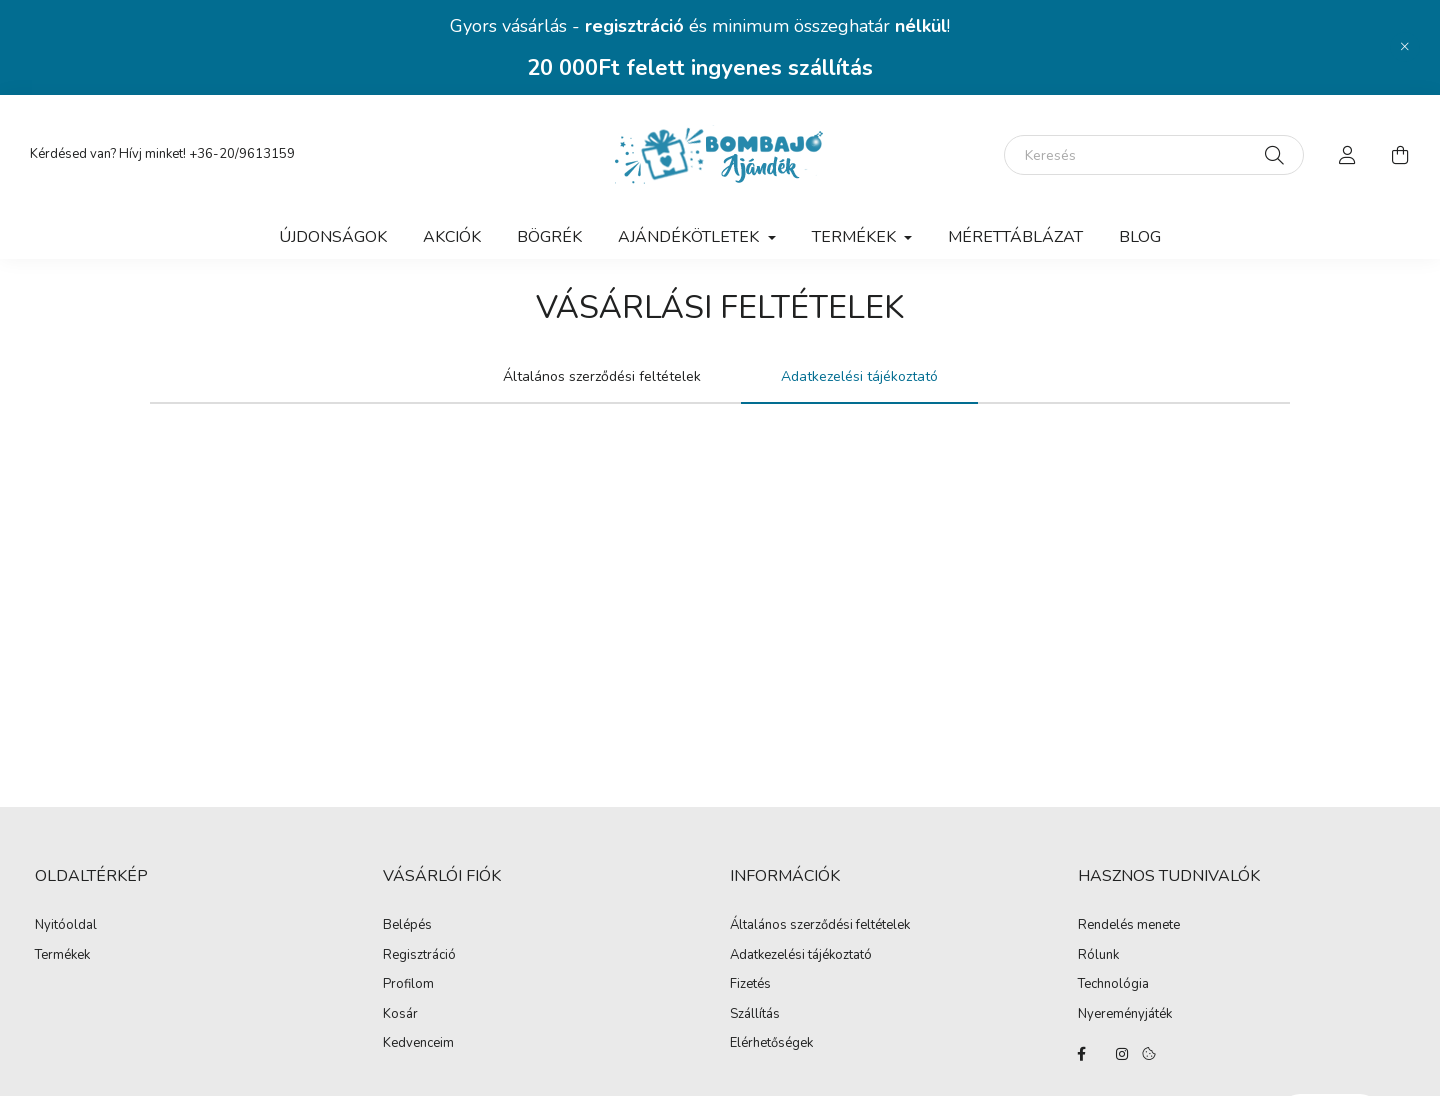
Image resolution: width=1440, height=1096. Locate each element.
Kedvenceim (418, 1044)
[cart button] (1400, 155)
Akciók (452, 237)
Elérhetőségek (771, 1044)
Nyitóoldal (66, 926)
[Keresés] (1154, 155)
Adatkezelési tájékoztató (801, 956)
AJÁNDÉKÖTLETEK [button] (690, 237)
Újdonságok (333, 237)
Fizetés (750, 985)
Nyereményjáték (1125, 1015)
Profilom (408, 985)
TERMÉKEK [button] (856, 237)
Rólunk (1098, 956)
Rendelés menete (1129, 926)
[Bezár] (1405, 47)
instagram (1122, 1054)
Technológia (1113, 985)
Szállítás (755, 1015)
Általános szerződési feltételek (820, 926)
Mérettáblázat (1015, 237)
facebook (1082, 1054)
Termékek (62, 956)
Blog (1140, 237)
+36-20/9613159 (242, 154)
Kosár (400, 1015)
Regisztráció (419, 956)
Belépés (407, 926)
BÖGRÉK (549, 237)
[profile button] (1348, 155)
